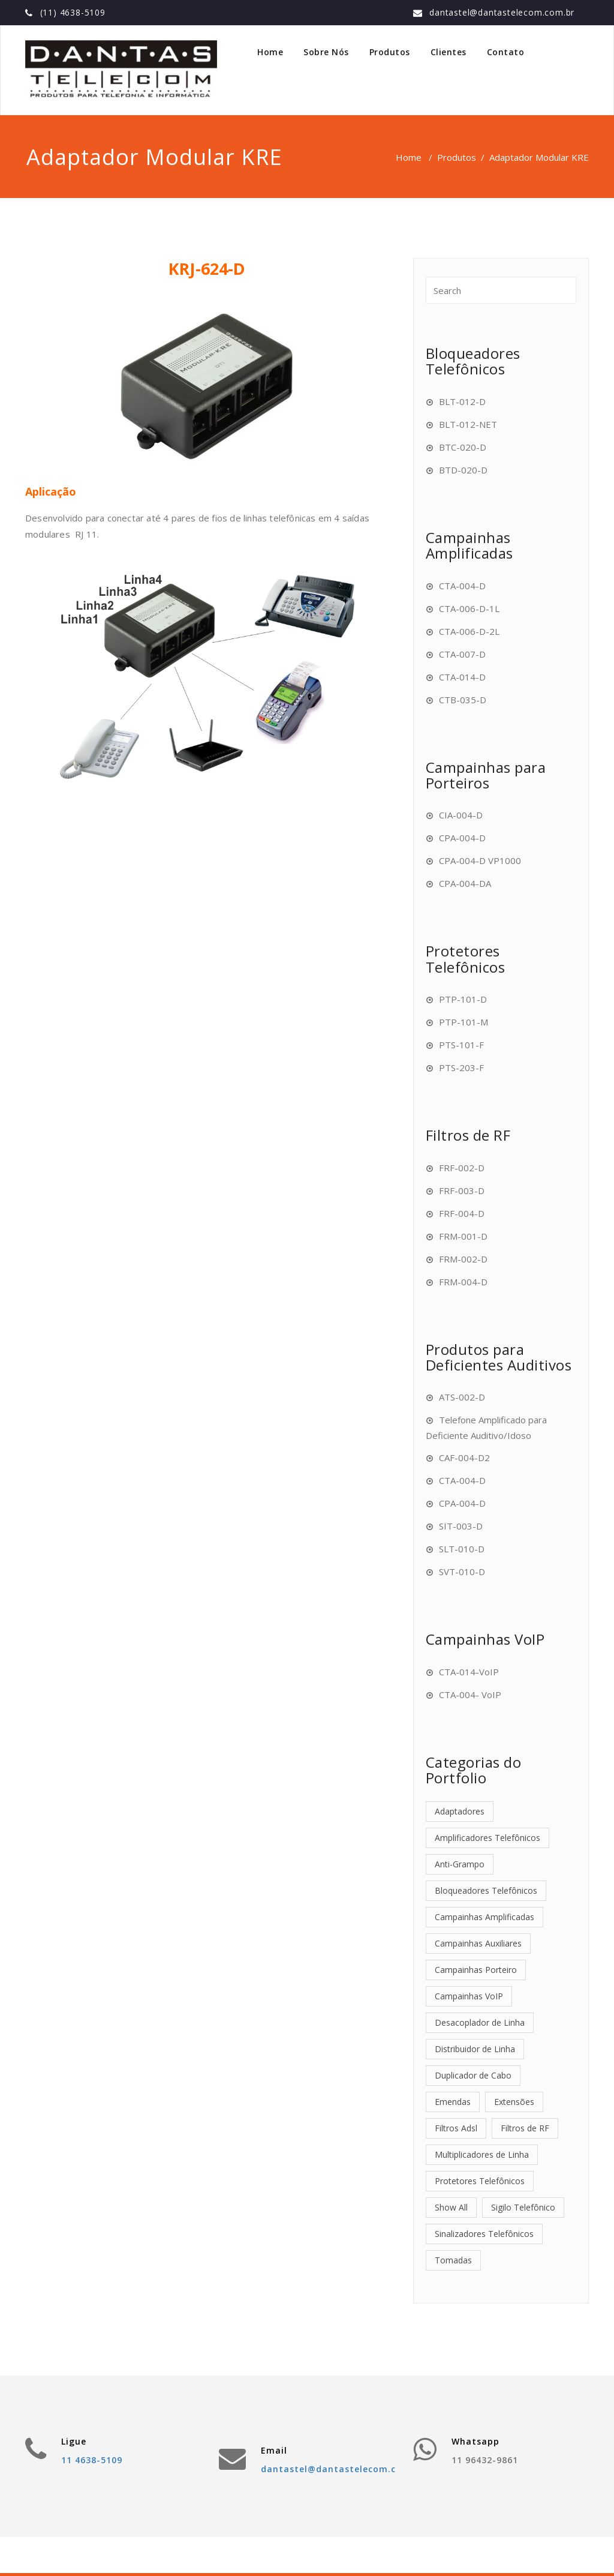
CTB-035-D (462, 700)
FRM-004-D (463, 1282)
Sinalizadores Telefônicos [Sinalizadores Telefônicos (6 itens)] (484, 2233)
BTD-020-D (463, 470)
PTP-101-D (463, 999)
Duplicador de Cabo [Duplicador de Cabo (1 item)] (473, 2075)
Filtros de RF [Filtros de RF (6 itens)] (525, 2128)
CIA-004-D (461, 815)
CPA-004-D (462, 838)
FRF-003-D (461, 1190)
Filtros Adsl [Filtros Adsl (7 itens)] (456, 2128)
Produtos (389, 52)
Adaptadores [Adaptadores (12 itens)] (459, 1811)
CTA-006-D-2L (469, 631)
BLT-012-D (462, 401)
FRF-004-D (461, 1213)
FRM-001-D (463, 1236)
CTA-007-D (462, 654)
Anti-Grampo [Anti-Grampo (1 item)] (459, 1864)
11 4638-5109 (91, 2460)
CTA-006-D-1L (469, 608)
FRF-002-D (461, 1168)
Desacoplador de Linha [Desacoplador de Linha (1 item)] (480, 2022)
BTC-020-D (462, 447)
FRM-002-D (463, 1259)
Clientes (448, 52)
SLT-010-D (461, 1549)
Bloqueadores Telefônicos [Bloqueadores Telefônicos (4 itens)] (486, 1890)
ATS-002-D (462, 1397)
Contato (506, 52)
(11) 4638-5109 (73, 12)
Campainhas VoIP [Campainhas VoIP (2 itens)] (469, 1996)
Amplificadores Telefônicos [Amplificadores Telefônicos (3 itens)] (487, 1837)
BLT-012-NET (468, 424)
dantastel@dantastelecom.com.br (501, 12)
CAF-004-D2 (464, 1458)
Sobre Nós (326, 52)
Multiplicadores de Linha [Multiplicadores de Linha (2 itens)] (482, 2154)
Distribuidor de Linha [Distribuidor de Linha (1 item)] (475, 2049)
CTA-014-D (462, 677)
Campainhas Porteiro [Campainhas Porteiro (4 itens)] (476, 1969)
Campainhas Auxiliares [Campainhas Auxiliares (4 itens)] (478, 1943)
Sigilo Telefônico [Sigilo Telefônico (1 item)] (523, 2207)
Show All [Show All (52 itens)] (451, 2207)
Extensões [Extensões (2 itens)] (514, 2101)
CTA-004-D (462, 586)
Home (270, 52)
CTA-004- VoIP (470, 1695)
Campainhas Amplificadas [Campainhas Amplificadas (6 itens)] (484, 1917)
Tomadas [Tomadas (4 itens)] (453, 2260)
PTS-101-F (461, 1045)
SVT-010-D (462, 1572)
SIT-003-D (461, 1526)
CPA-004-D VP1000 (480, 860)
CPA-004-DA (465, 883)
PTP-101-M (463, 1022)
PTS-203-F (461, 1067)
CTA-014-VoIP (469, 1672)
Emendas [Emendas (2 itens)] (453, 2101)
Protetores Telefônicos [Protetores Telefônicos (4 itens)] (480, 2181)
